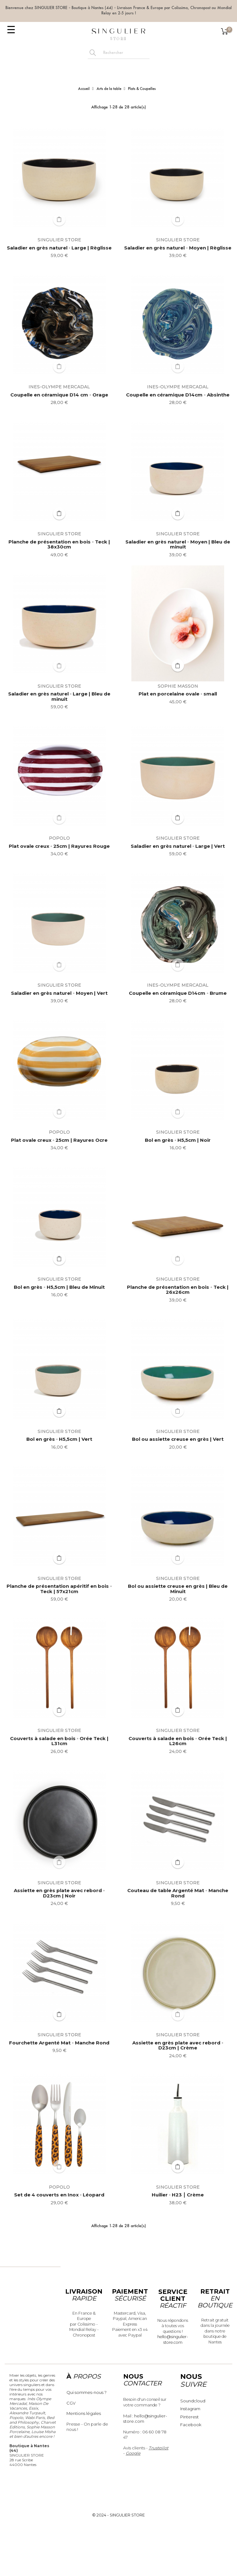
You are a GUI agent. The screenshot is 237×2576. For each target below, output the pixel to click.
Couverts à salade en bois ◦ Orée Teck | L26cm (178, 1741)
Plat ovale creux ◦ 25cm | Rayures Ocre (59, 1140)
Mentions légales (83, 2413)
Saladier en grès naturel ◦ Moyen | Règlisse (177, 248)
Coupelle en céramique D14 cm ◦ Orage (59, 395)
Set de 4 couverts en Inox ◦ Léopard (59, 2195)
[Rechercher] (125, 53)
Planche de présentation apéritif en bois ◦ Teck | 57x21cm (59, 1589)
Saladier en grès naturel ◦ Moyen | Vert (59, 993)
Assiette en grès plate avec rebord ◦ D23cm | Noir (59, 1893)
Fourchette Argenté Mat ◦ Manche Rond (59, 2043)
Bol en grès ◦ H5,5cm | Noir (178, 1140)
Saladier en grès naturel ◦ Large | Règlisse (59, 248)
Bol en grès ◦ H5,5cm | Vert (59, 1439)
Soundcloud (192, 2400)
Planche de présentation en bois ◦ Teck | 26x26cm (177, 1290)
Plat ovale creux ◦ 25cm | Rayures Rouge (59, 846)
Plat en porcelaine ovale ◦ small (178, 694)
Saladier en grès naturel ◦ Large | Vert (178, 846)
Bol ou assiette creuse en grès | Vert (178, 1439)
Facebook (190, 2424)
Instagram (190, 2408)
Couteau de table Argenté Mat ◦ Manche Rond (177, 1893)
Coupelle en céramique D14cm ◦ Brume (177, 993)
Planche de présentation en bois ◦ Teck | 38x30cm (59, 544)
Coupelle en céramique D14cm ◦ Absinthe (177, 395)
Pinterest (189, 2416)
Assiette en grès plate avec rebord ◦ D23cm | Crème (177, 2045)
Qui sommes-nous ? (86, 2392)
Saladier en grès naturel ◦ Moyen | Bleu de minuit (177, 544)
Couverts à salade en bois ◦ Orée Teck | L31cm (59, 1741)
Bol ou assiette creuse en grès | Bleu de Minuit (178, 1589)
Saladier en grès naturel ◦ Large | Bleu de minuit (59, 696)
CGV (71, 2402)
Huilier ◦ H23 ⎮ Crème (178, 2195)
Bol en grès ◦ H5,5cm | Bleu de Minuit (59, 1287)
